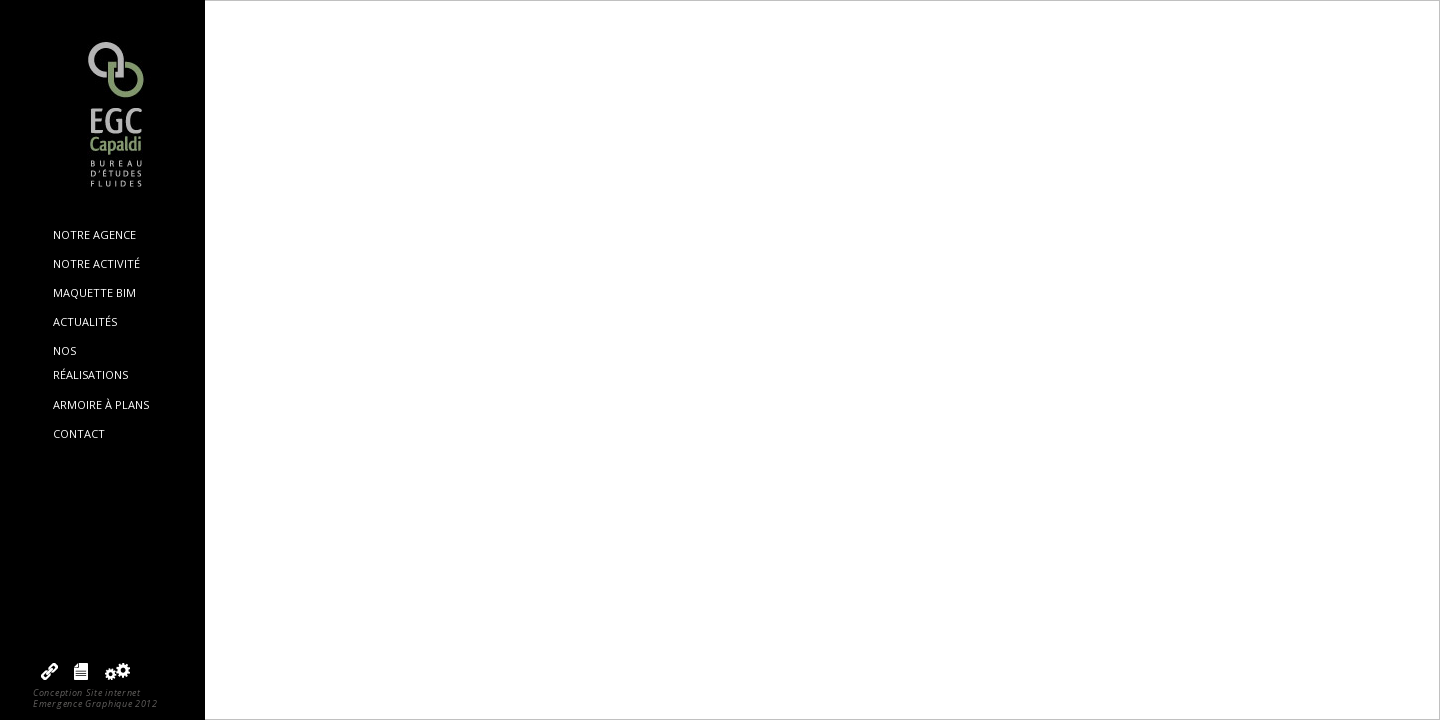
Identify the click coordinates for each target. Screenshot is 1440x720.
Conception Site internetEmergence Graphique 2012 (95, 698)
